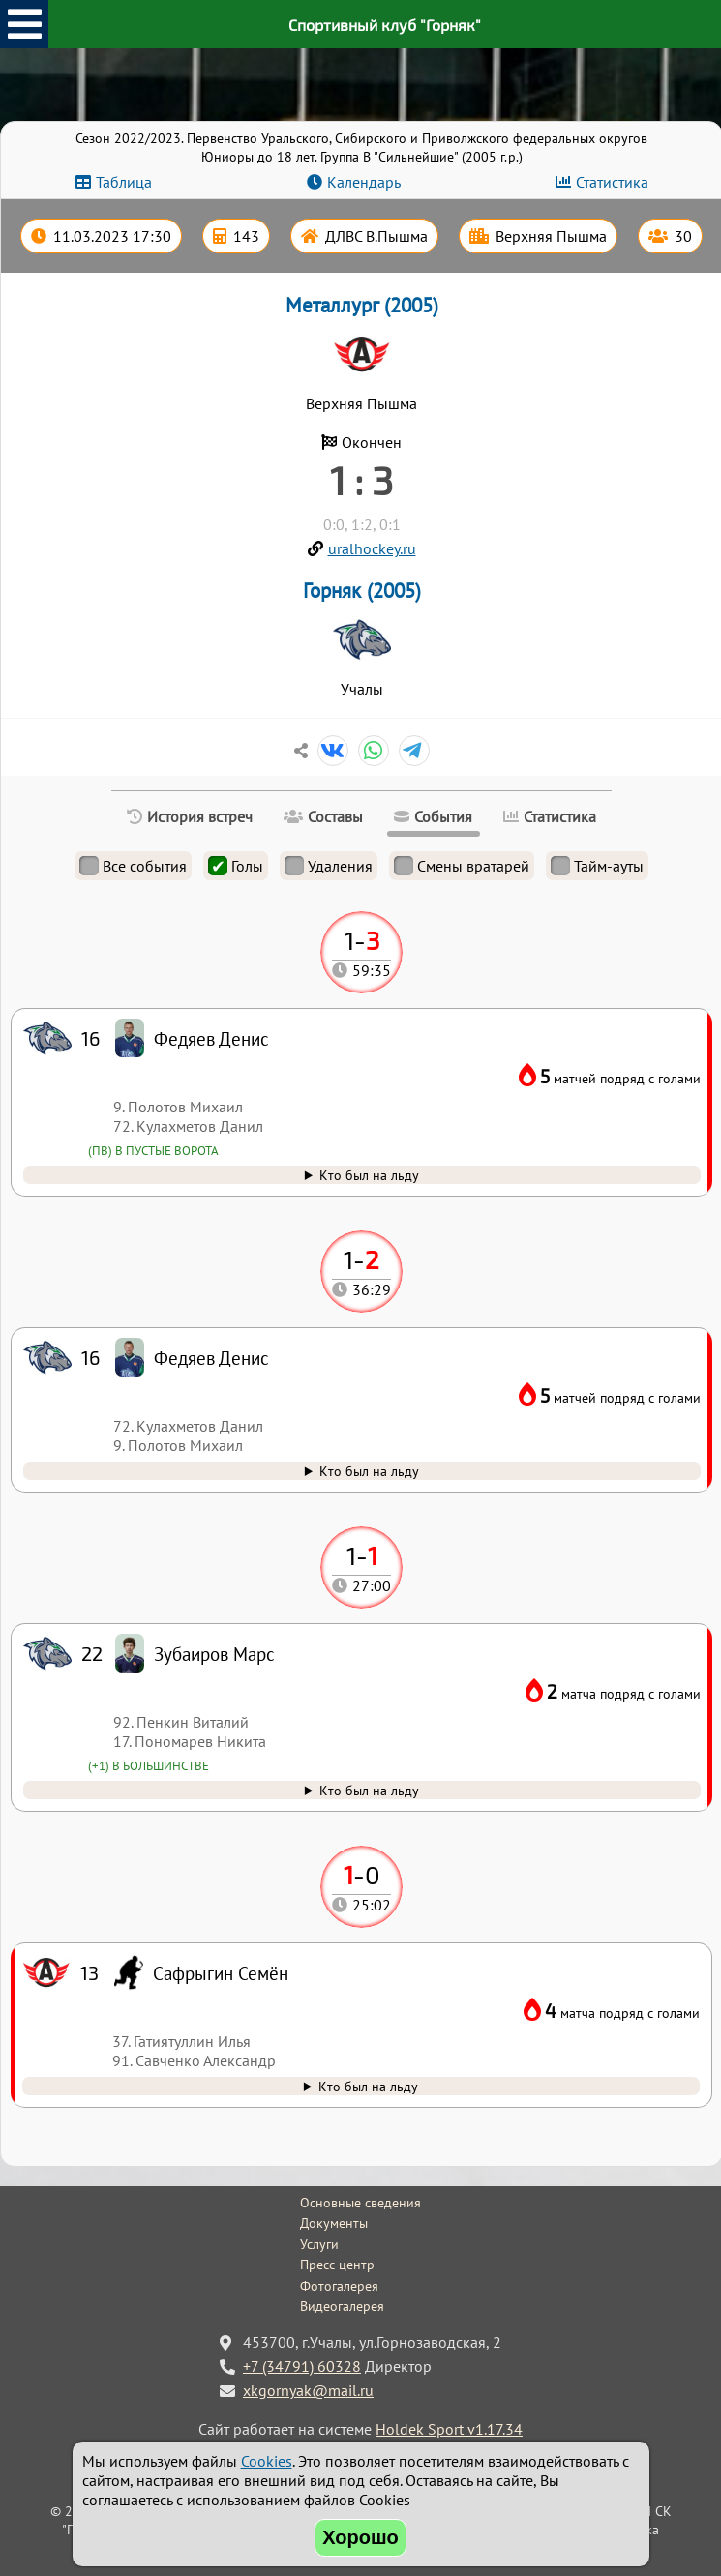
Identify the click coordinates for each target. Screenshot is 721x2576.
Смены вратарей (461, 865)
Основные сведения (360, 2202)
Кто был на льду (368, 2086)
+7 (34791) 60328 (302, 2366)
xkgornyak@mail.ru (308, 2390)
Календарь (364, 182)
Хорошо (360, 2537)
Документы (334, 2223)
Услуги (319, 2244)
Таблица (124, 182)
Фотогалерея (339, 2286)
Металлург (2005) (361, 305)
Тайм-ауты (597, 865)
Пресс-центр (337, 2264)
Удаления (329, 865)
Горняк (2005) (362, 590)
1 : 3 (361, 480)
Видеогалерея (342, 2306)
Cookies (266, 2461)
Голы (235, 865)
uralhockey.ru (372, 548)
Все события (133, 865)
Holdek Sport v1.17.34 (449, 2429)
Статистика (612, 182)
